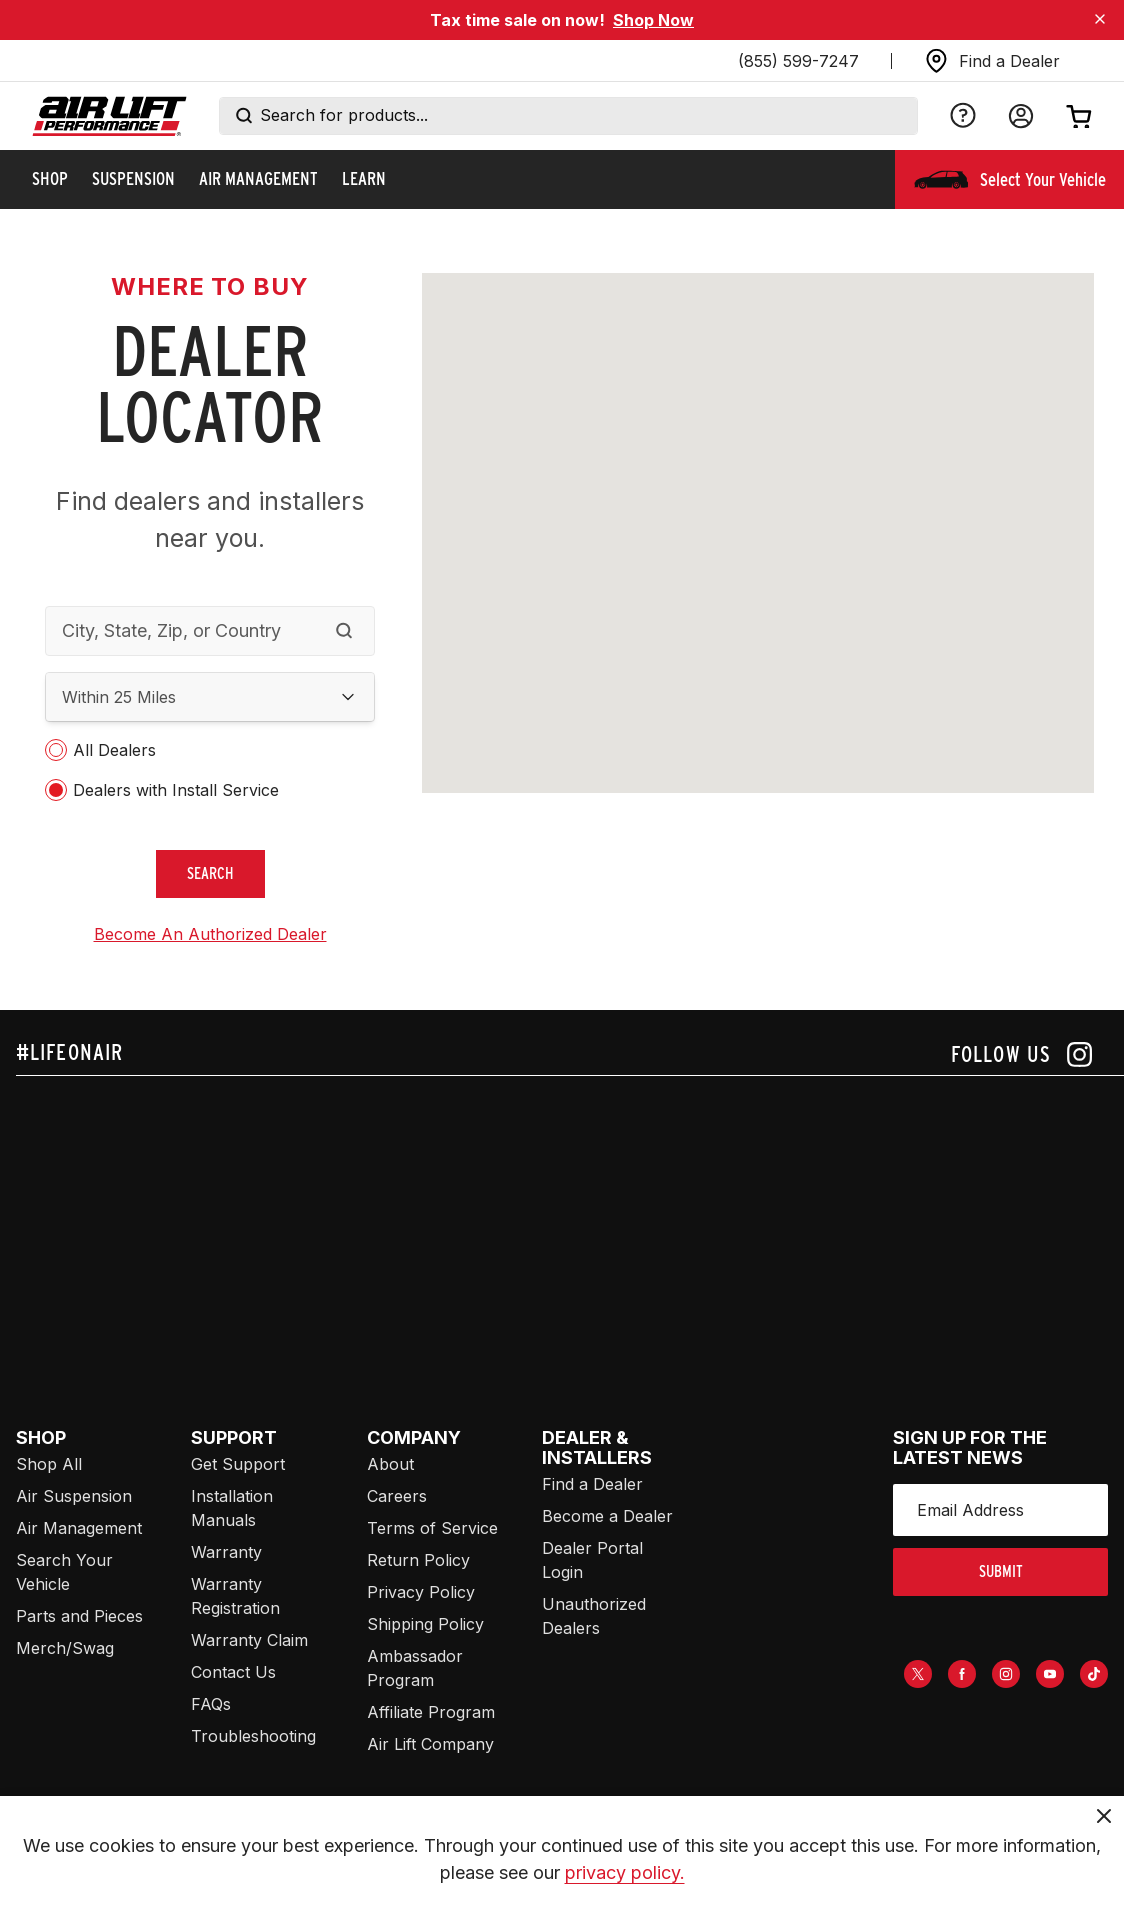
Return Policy (418, 1560)
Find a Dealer (592, 1484)
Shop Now (653, 20)
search (210, 873)
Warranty (226, 1552)
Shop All (49, 1464)
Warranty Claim (249, 1640)
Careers (397, 1496)
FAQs (211, 1704)
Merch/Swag (65, 1648)
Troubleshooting (253, 1736)
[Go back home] (109, 116)
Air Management (79, 1528)
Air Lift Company (430, 1744)
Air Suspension (74, 1496)
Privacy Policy (421, 1592)
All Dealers (114, 750)
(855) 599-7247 (798, 61)
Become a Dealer (607, 1516)
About (390, 1464)
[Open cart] (1079, 116)
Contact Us (233, 1672)
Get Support (238, 1464)
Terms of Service (432, 1528)
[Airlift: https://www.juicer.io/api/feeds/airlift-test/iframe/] (570, 1228)
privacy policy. (625, 1872)
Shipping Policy (425, 1624)
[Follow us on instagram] (1021, 1054)
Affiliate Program (431, 1712)
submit (1001, 1571)
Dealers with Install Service (176, 790)
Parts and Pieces (79, 1616)
